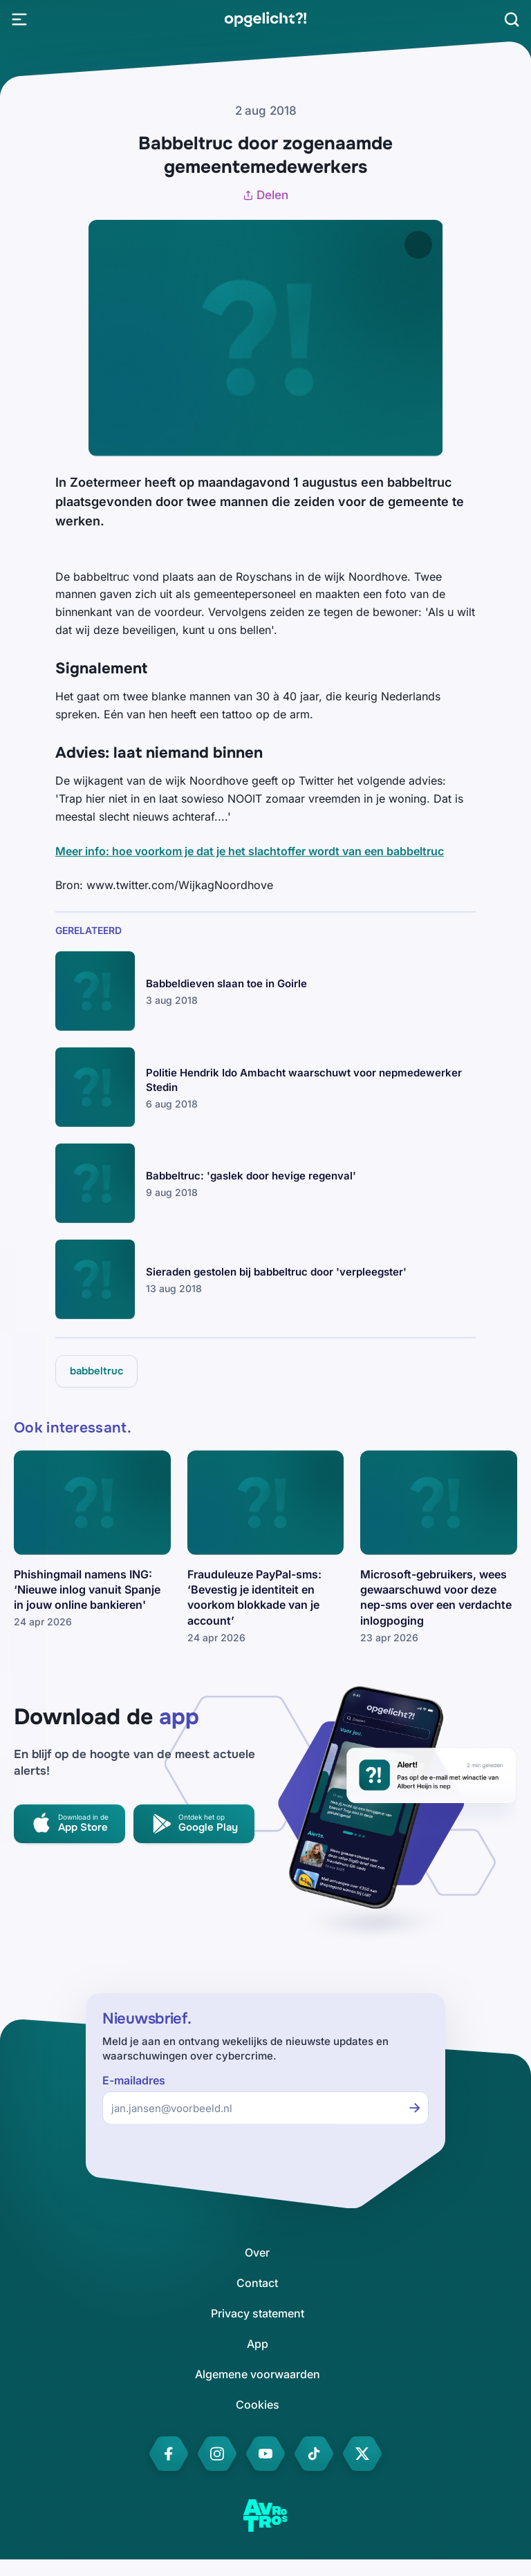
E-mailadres (133, 2080)
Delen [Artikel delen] (265, 195)
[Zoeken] (511, 19)
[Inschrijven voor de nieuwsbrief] (415, 2108)
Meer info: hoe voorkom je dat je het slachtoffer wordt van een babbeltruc (249, 851)
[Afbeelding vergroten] (418, 245)
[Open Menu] (19, 19)
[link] (265, 19)
